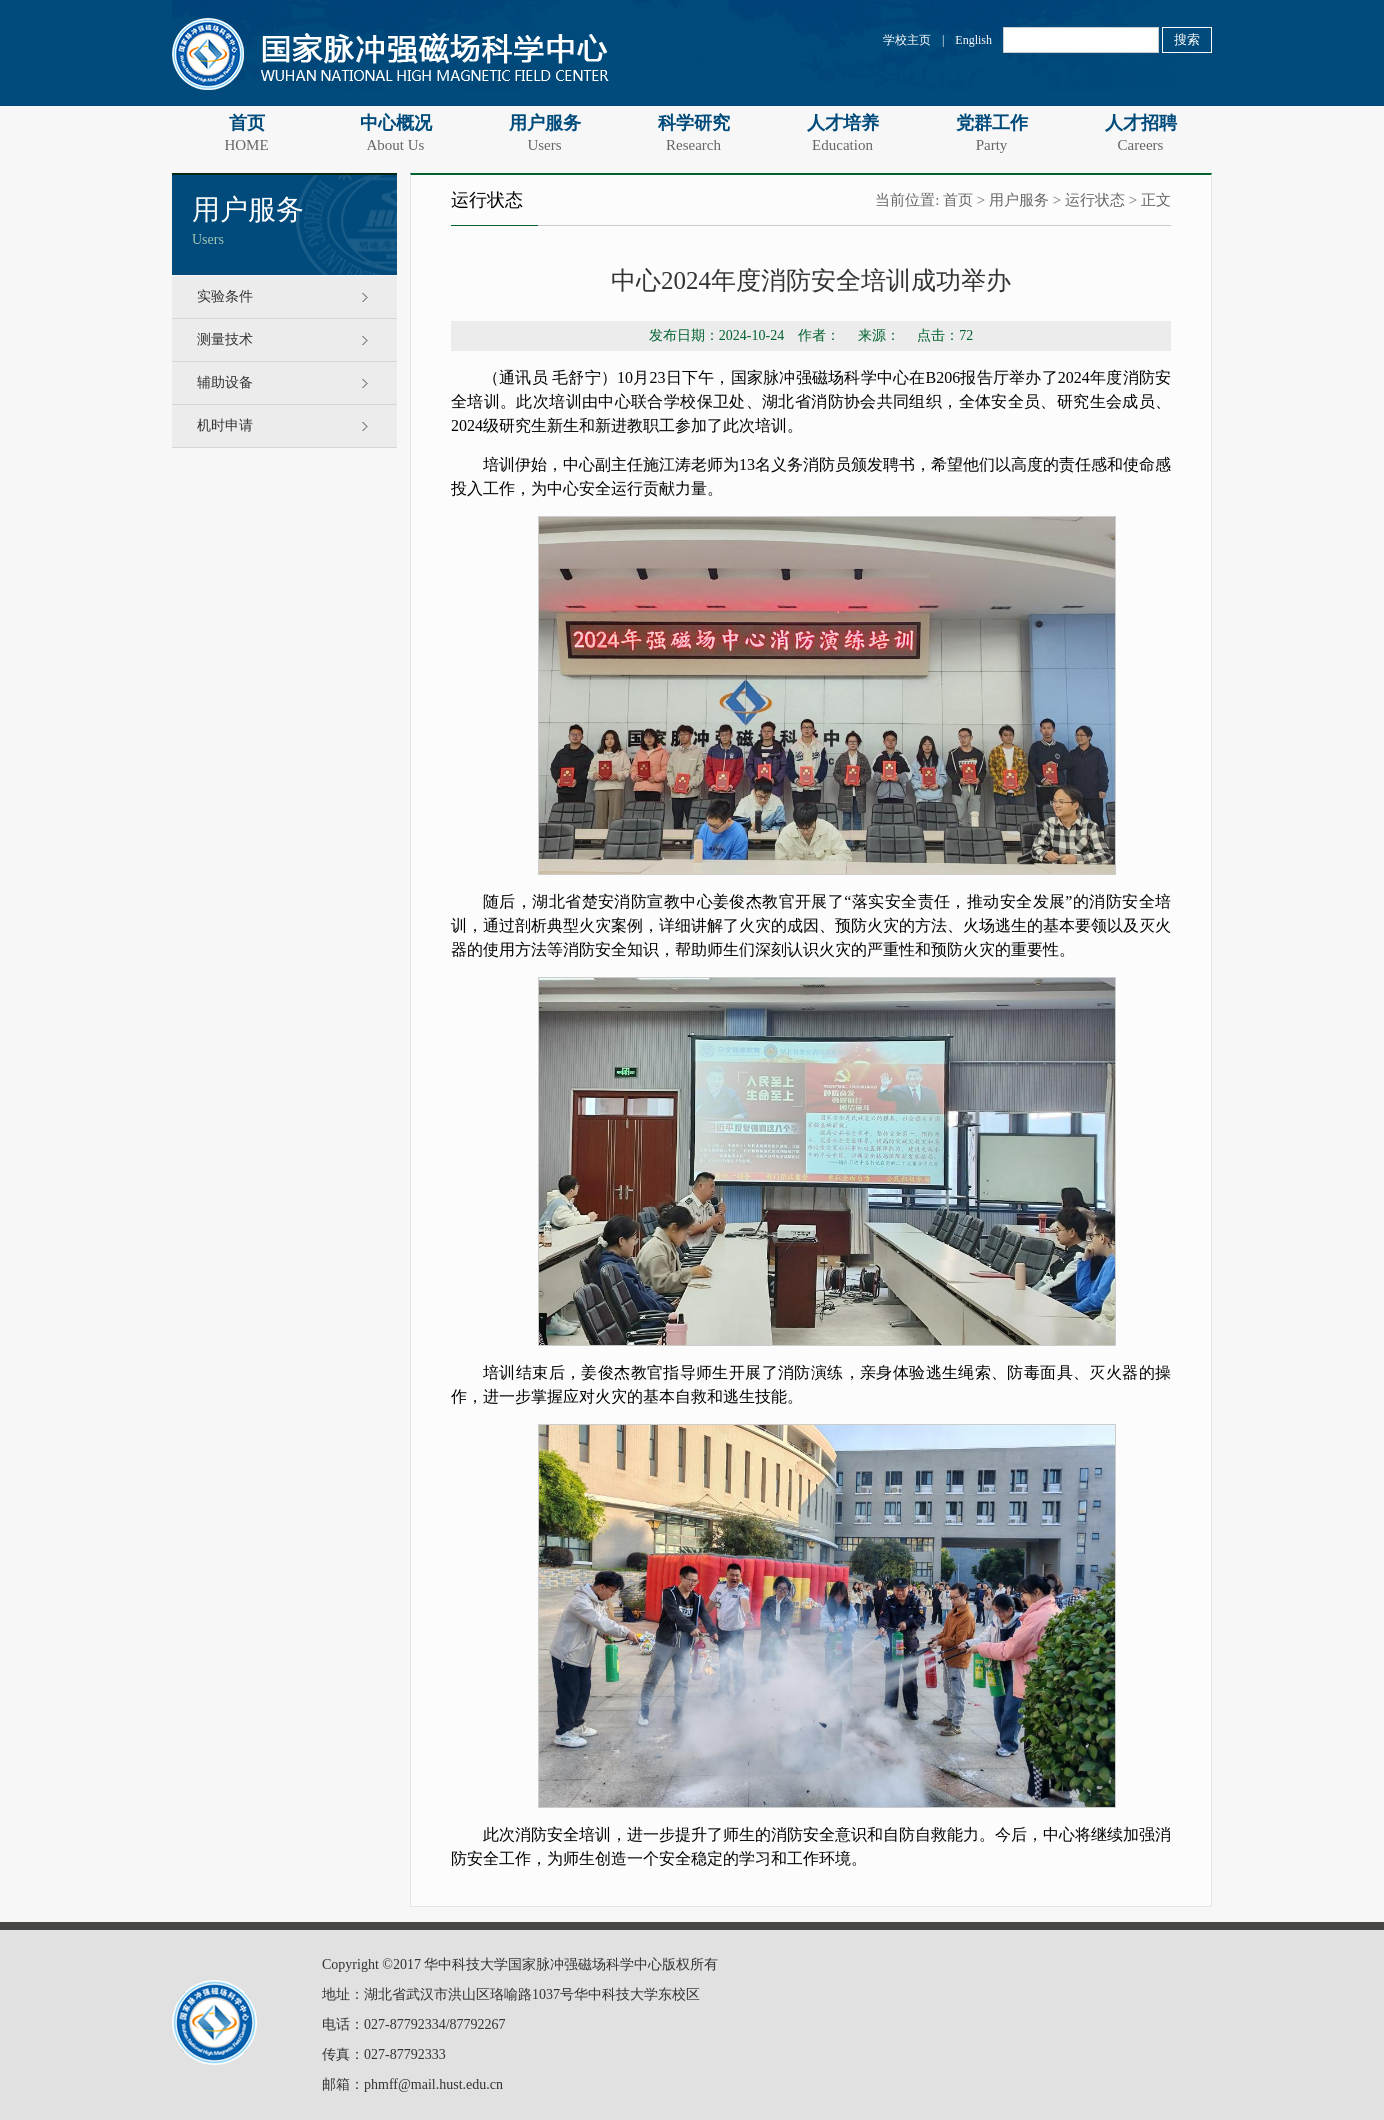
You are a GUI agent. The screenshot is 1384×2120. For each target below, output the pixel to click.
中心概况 (395, 133)
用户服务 (544, 133)
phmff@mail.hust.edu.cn (433, 2084)
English (973, 40)
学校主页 (907, 40)
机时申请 (225, 425)
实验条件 (225, 296)
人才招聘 (1140, 133)
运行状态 (1095, 200)
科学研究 (693, 133)
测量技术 (225, 339)
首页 (246, 133)
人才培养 (842, 133)
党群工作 (991, 133)
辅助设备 (225, 382)
